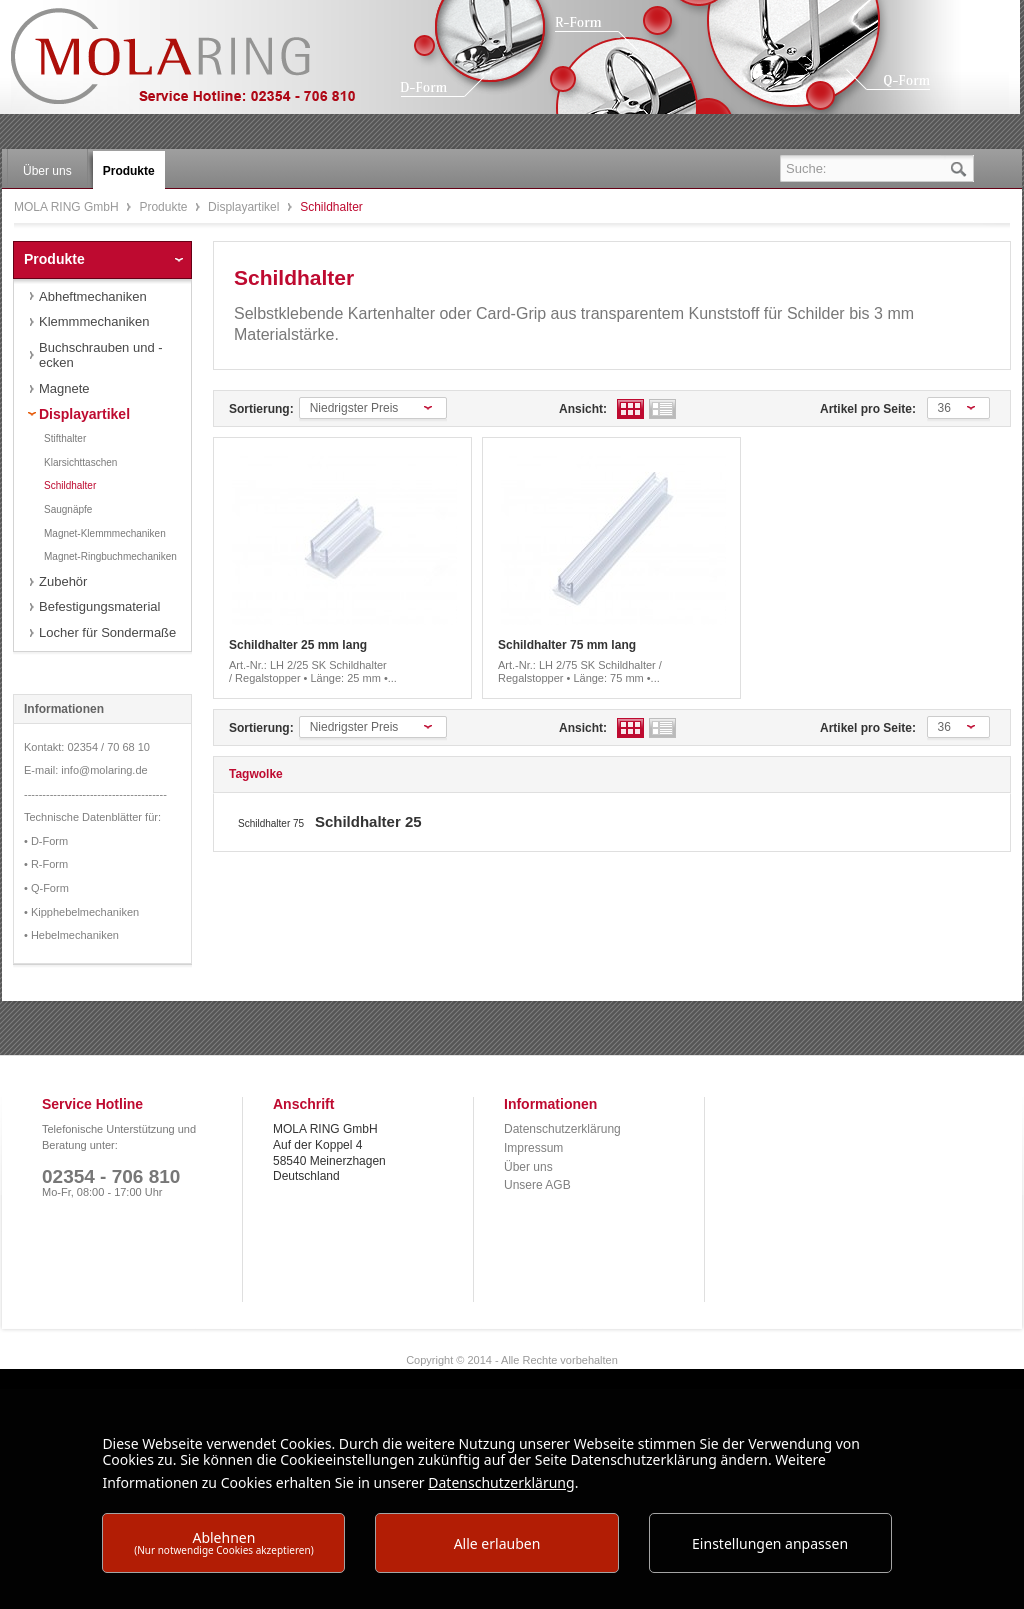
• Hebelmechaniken (71, 935)
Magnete (64, 388)
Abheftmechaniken (93, 296)
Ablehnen (224, 1542)
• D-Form (46, 841)
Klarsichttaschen (80, 462)
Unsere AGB (537, 1185)
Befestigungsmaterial (99, 606)
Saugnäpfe (68, 509)
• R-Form (46, 864)
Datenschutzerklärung (562, 1129)
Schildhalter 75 (272, 823)
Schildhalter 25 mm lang (298, 645)
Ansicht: (583, 409)
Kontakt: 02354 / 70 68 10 (87, 747)
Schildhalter (70, 485)
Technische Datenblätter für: (92, 817)
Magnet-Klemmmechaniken (105, 533)
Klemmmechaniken (94, 321)
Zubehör (63, 581)
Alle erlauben (497, 1543)
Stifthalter (65, 438)
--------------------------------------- (95, 794)
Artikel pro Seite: (868, 409)
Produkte (164, 207)
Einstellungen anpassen (770, 1543)
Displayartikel (245, 207)
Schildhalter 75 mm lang (567, 645)
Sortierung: (261, 409)
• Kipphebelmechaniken (81, 912)
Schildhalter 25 (368, 821)
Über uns (528, 1167)
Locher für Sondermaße (107, 632)
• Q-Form (46, 888)
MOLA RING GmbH (198, 65)
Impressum (533, 1148)
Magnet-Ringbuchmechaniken (110, 556)
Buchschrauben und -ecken (101, 355)
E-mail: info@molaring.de (86, 770)
